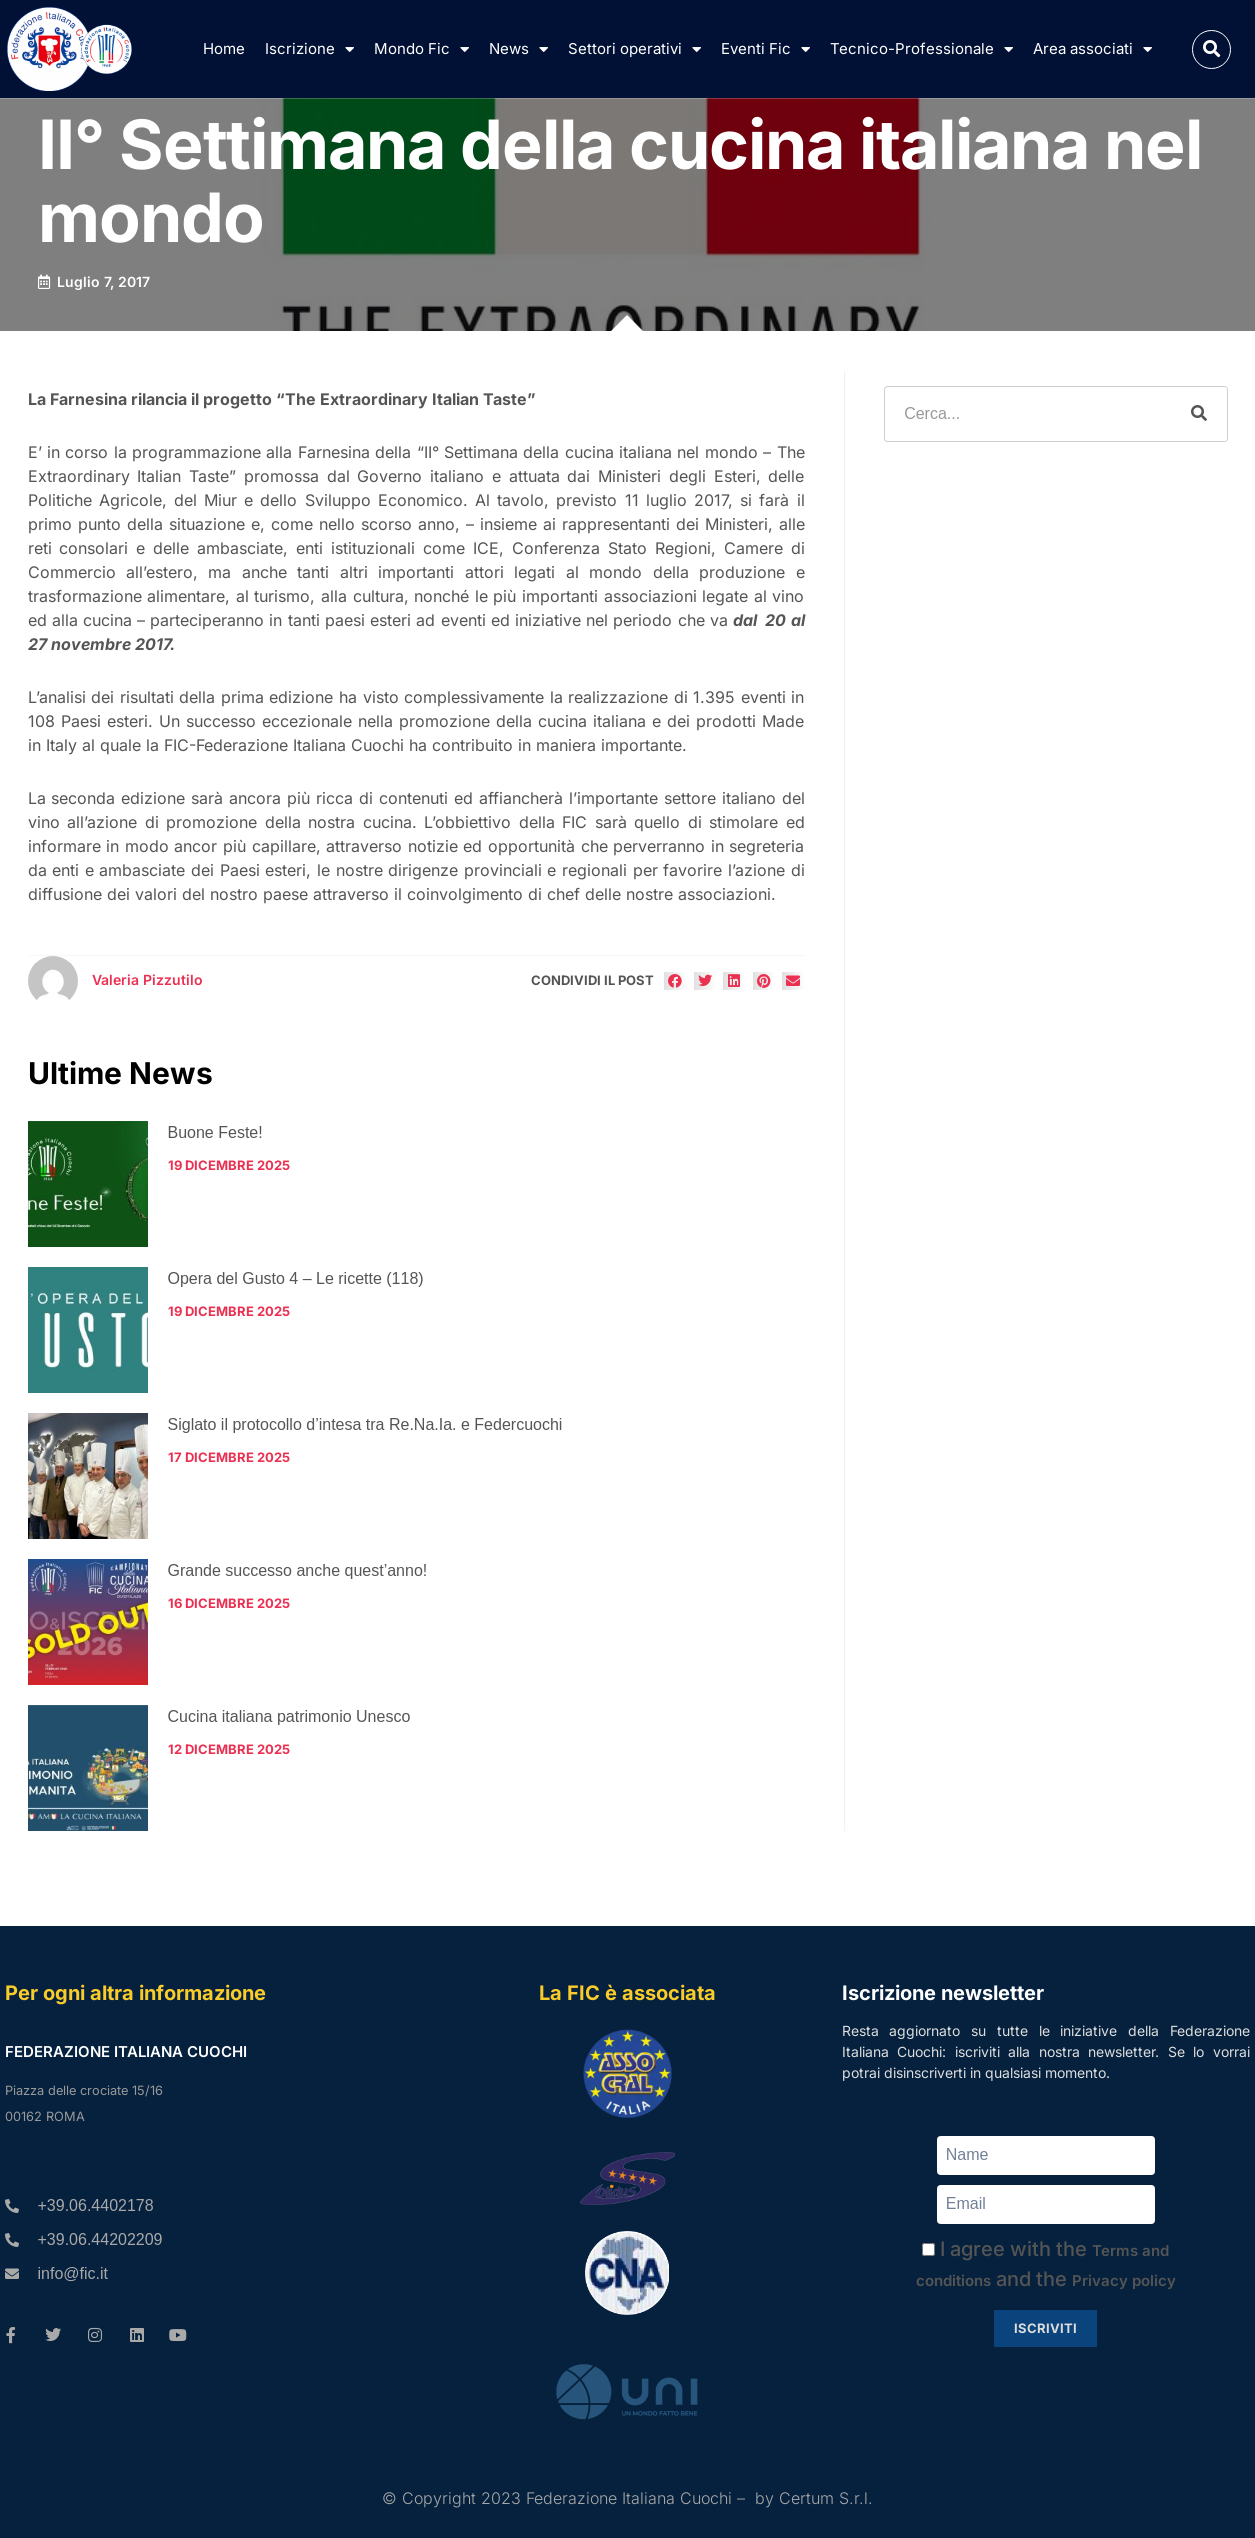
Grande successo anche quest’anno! (298, 1570)
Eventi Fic (765, 49)
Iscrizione (309, 49)
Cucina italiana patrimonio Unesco (289, 1716)
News (518, 49)
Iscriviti (1045, 2328)
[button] (1211, 49)
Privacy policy (1124, 2280)
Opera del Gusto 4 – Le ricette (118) (296, 1278)
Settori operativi (634, 49)
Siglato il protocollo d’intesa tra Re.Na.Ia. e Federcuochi (365, 1424)
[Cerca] (1199, 414)
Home (224, 48)
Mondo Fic (421, 49)
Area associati (1092, 49)
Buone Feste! (215, 1132)
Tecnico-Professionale (921, 49)
